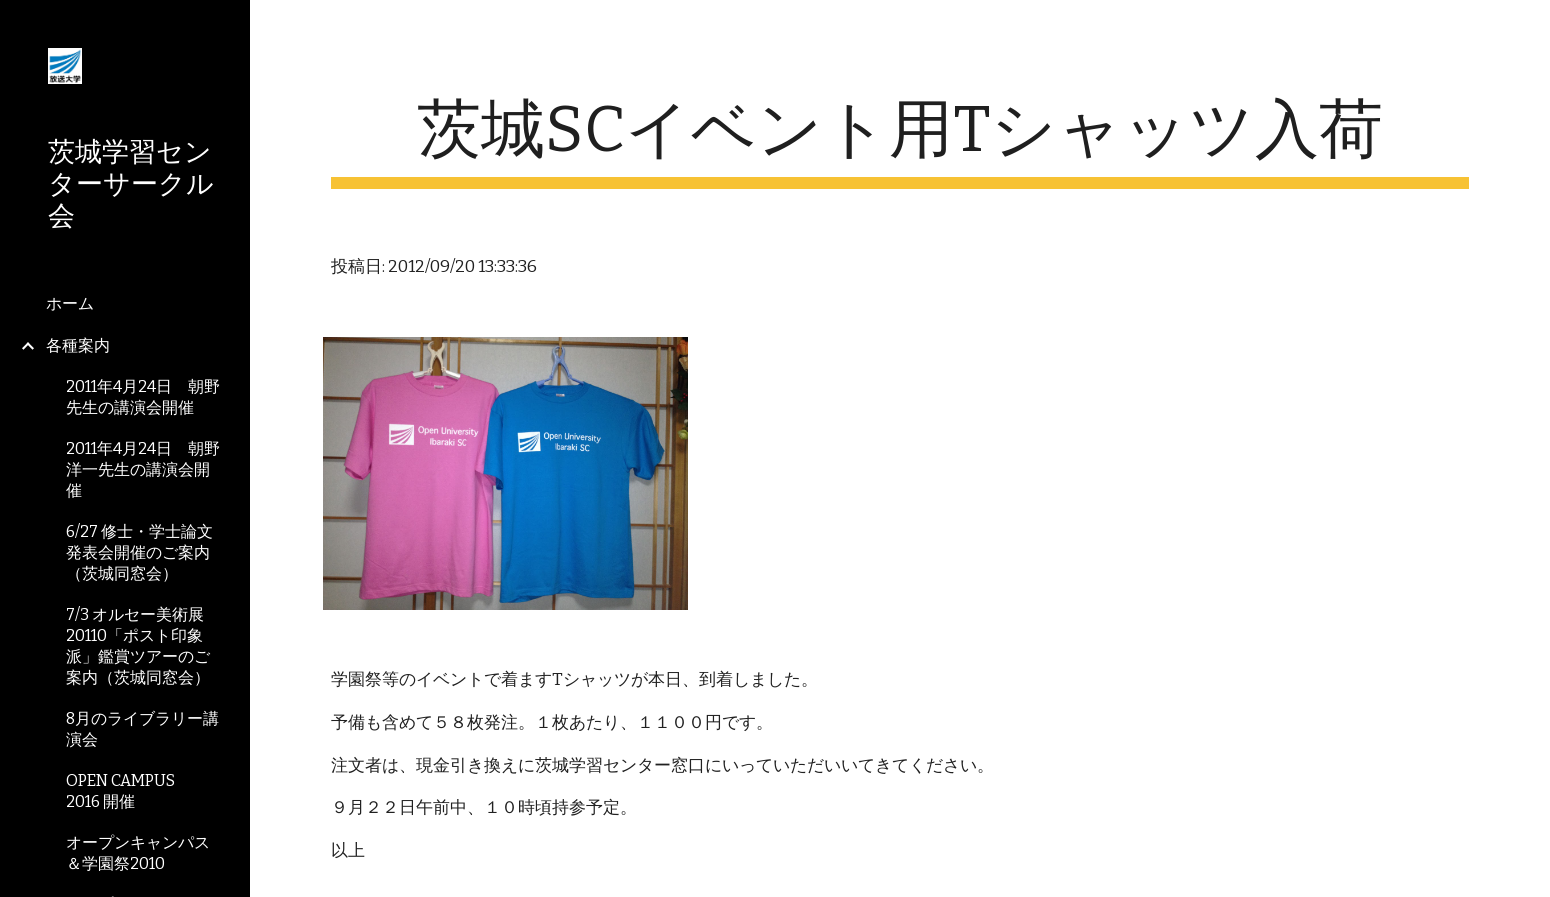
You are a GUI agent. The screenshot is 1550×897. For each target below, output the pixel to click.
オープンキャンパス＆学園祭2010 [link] (138, 853)
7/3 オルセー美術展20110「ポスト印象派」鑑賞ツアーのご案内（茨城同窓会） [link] (138, 646)
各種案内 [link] (78, 345)
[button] (1526, 28)
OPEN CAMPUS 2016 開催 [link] (128, 791)
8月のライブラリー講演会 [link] (142, 729)
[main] (900, 140)
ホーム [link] (70, 303)
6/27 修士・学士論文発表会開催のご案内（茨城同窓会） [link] (139, 552)
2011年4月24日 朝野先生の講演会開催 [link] (143, 397)
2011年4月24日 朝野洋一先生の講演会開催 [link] (143, 469)
